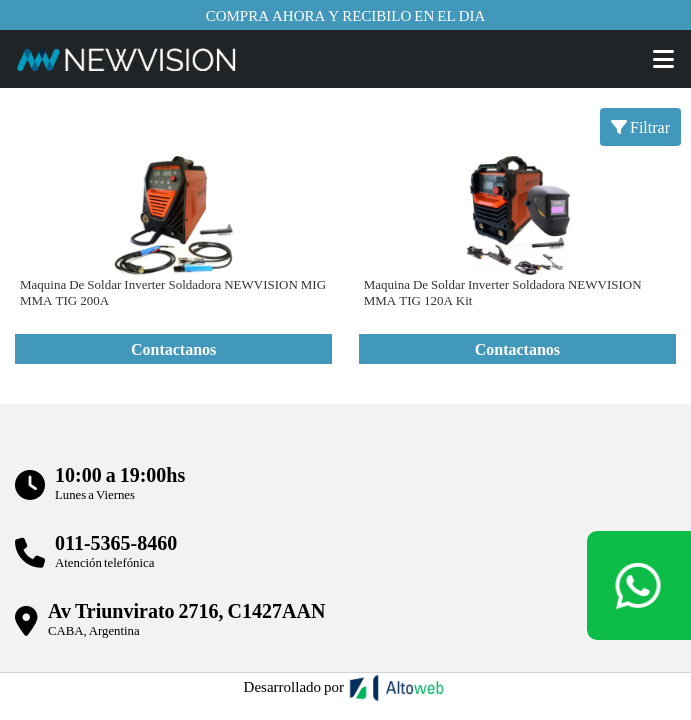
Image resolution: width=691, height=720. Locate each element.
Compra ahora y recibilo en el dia (346, 15)
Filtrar (640, 126)
